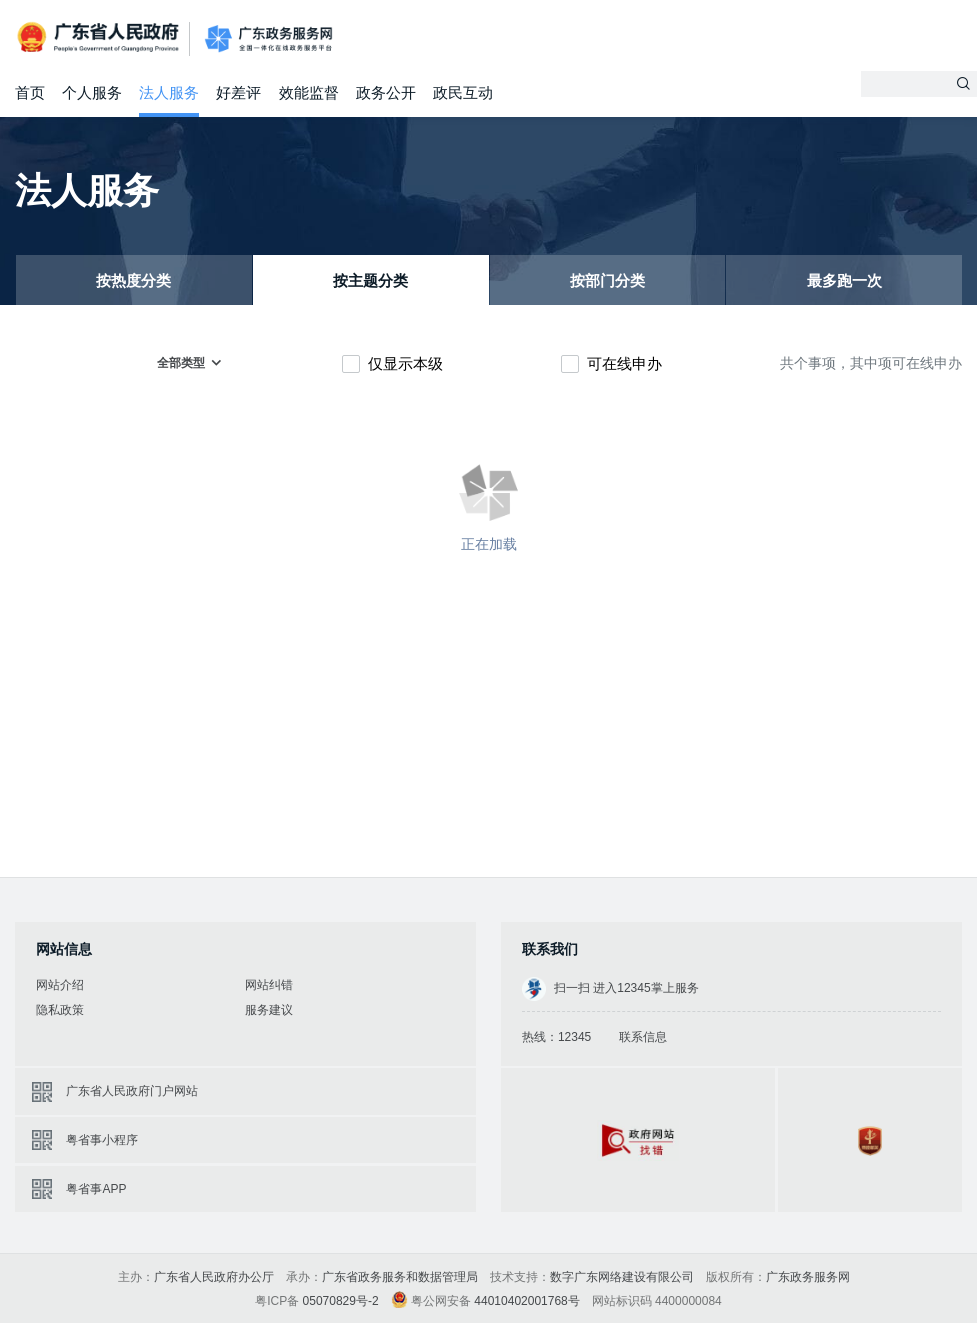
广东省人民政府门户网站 (132, 1091)
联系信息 (643, 1037)
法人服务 (169, 92)
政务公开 (386, 92)
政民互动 (463, 92)
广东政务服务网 (268, 39)
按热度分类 (133, 280)
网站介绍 (60, 985)
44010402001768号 (526, 1301)
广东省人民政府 (100, 37)
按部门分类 (607, 280)
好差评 (238, 92)
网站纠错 (269, 985)
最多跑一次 (844, 280)
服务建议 (269, 1010)
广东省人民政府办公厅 (214, 1277)
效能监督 (309, 92)
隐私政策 (60, 1010)
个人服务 (92, 92)
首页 (30, 92)
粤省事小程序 (102, 1140)
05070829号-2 (341, 1301)
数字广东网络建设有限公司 (622, 1277)
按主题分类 (370, 280)
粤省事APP (96, 1189)
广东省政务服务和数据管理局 (400, 1277)
